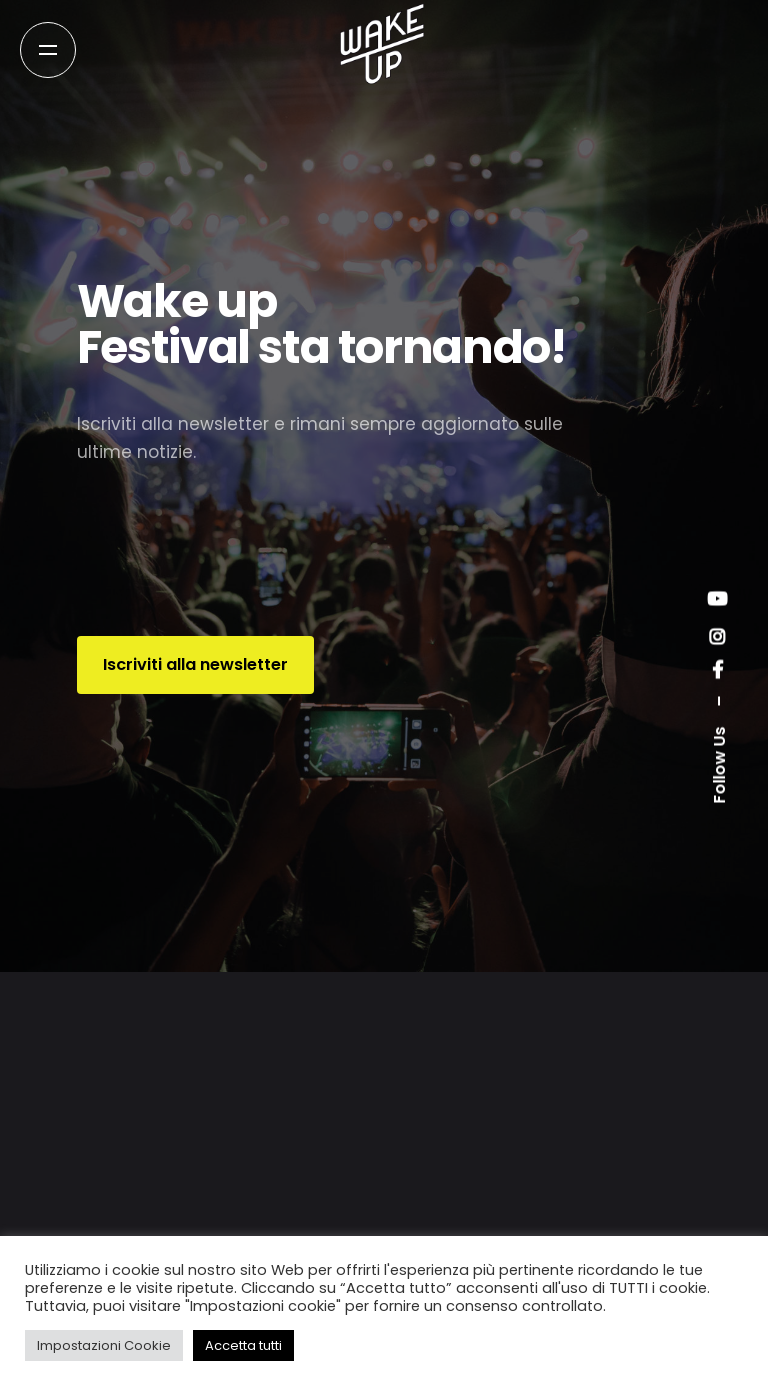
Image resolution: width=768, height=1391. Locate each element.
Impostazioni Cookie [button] (104, 1345)
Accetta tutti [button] (243, 1345)
